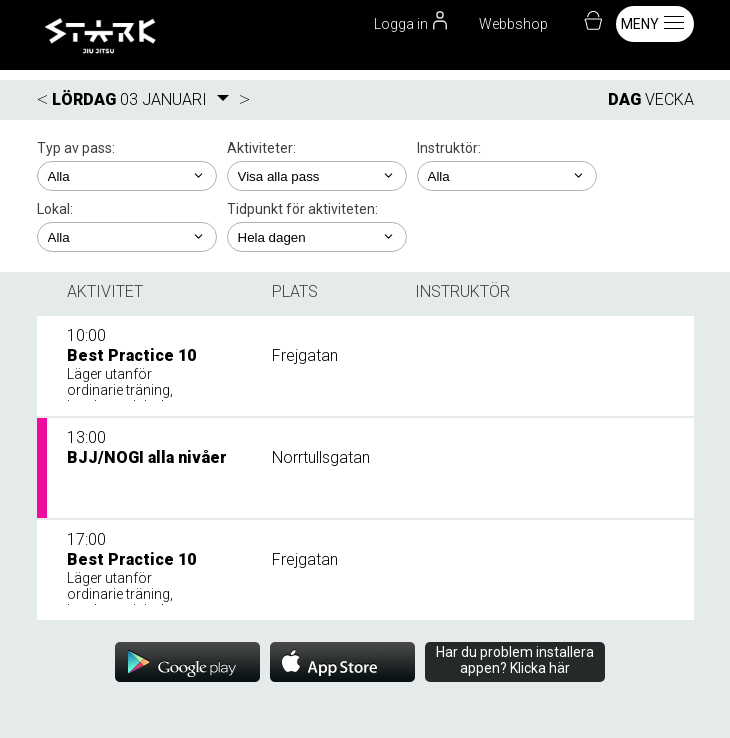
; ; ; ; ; (317, 176)
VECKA (669, 99)
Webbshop (513, 24)
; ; (507, 176)
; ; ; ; (127, 176)
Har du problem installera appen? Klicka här (515, 660)
